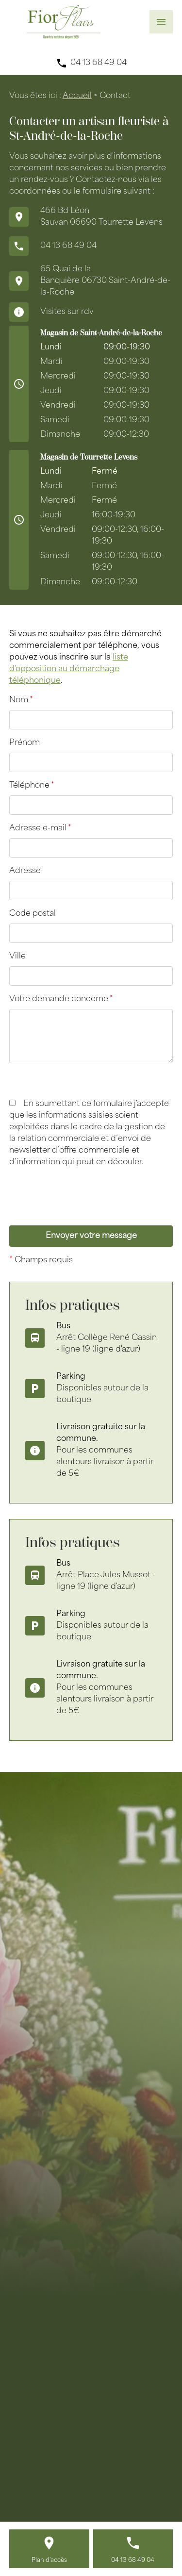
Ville (17, 956)
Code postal (32, 914)
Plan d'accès (49, 2560)
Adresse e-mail (40, 828)
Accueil (77, 96)
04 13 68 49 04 (98, 63)
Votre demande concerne (61, 999)
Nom (21, 700)
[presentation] (83, 1216)
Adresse (25, 871)
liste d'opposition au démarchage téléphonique (68, 669)
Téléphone (31, 786)
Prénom (24, 743)
